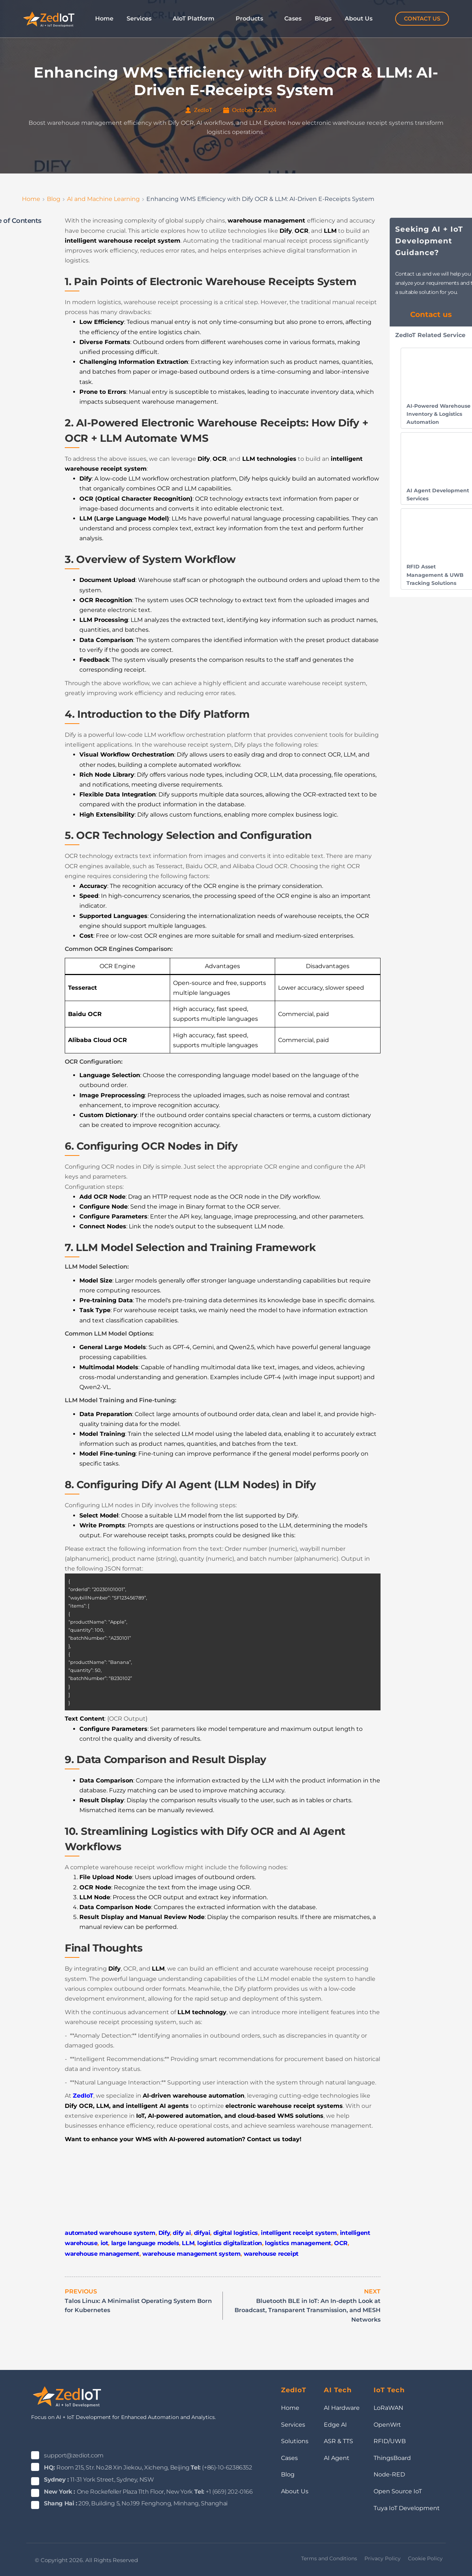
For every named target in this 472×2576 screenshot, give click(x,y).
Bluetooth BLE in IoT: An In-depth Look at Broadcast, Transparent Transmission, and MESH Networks (308, 2310)
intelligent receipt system (299, 2232)
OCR (341, 2243)
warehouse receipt (271, 2253)
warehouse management (102, 2253)
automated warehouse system (110, 2232)
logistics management (298, 2243)
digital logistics (235, 2232)
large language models (145, 2243)
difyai (202, 2232)
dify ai (182, 2232)
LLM (188, 2243)
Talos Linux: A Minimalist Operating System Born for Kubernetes (138, 2305)
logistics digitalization (229, 2243)
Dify (164, 2232)
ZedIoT (83, 2095)
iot (104, 2243)
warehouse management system (191, 2253)
